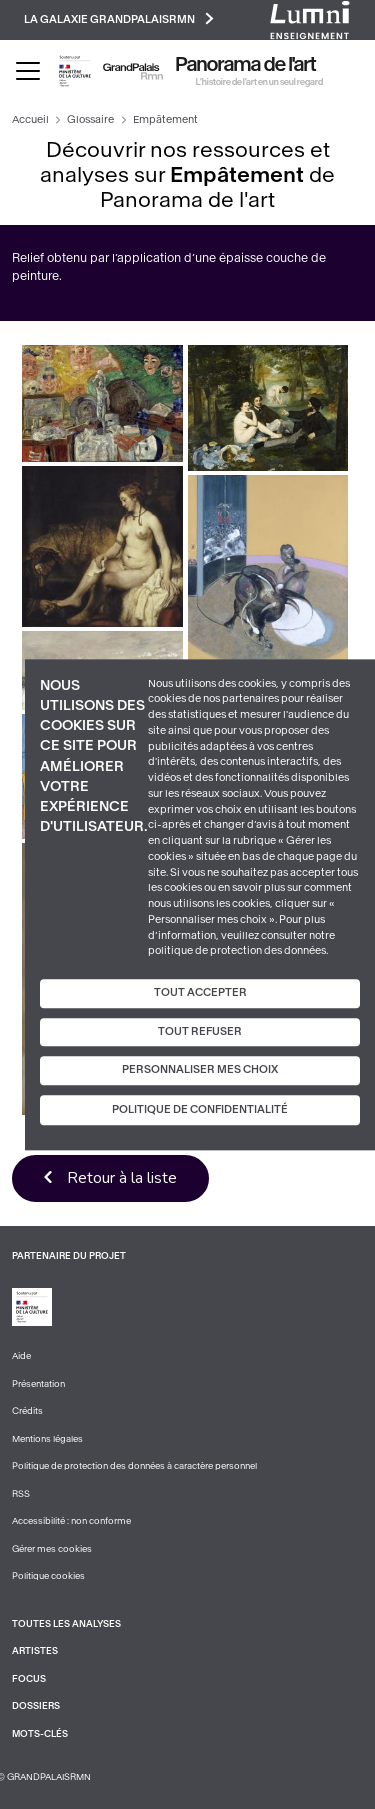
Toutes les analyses (66, 1624)
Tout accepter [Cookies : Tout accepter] (200, 992)
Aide (21, 1356)
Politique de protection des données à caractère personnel (134, 1466)
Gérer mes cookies (52, 1549)
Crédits (27, 1411)
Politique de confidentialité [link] (200, 1109)
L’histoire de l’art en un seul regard (259, 82)
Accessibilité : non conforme (71, 1521)
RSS (21, 1494)
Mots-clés (40, 1734)
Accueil (30, 119)
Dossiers (36, 1706)
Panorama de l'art (246, 65)
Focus (29, 1679)
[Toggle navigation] (28, 71)
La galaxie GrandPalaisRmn (119, 18)
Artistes (35, 1651)
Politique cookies (48, 1576)
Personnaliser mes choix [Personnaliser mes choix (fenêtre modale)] (200, 1070)
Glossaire (90, 119)
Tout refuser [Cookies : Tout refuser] (200, 1031)
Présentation (38, 1384)
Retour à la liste (122, 1178)
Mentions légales (47, 1439)
